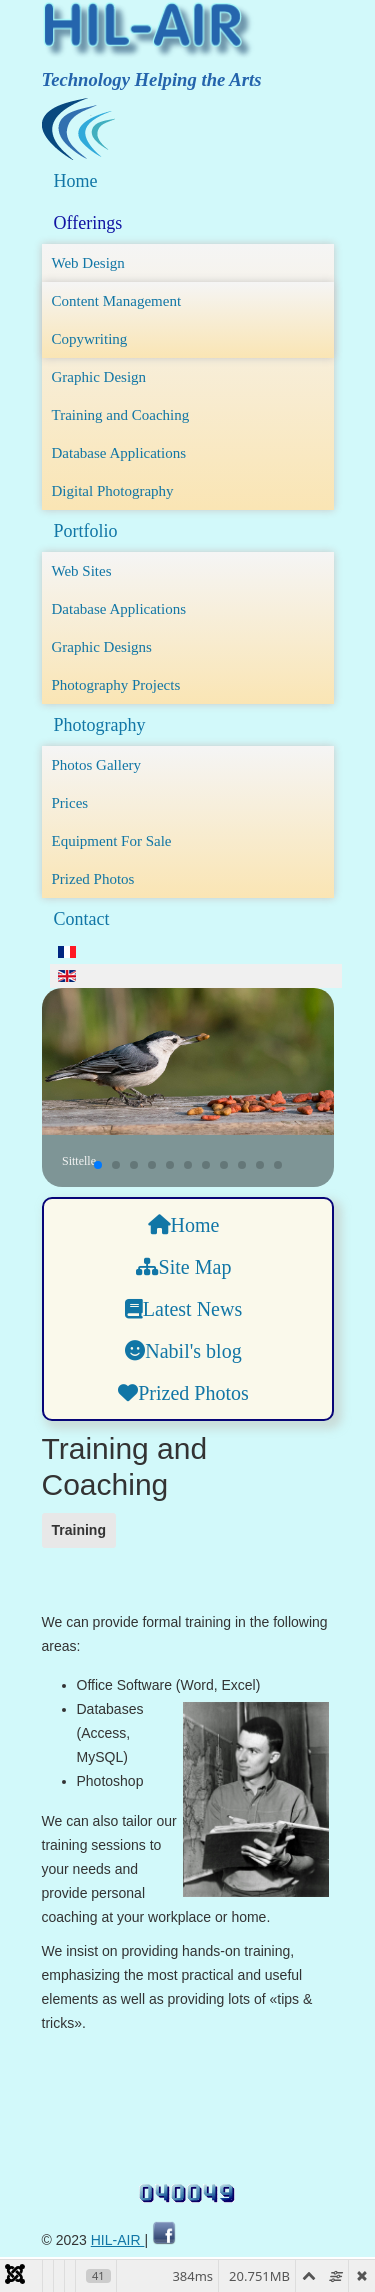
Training (79, 1530)
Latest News (183, 1309)
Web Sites (82, 571)
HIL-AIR (118, 2240)
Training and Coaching (121, 415)
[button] (98, 1165)
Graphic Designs (102, 647)
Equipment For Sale (112, 841)
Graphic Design (99, 377)
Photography (100, 725)
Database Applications (119, 453)
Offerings (88, 223)
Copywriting (90, 339)
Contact (82, 919)
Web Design (88, 263)
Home (76, 181)
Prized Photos (93, 879)
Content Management (117, 301)
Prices (70, 803)
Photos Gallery (97, 765)
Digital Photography (113, 491)
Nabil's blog (183, 1351)
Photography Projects (116, 685)
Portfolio (86, 531)
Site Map (184, 1267)
